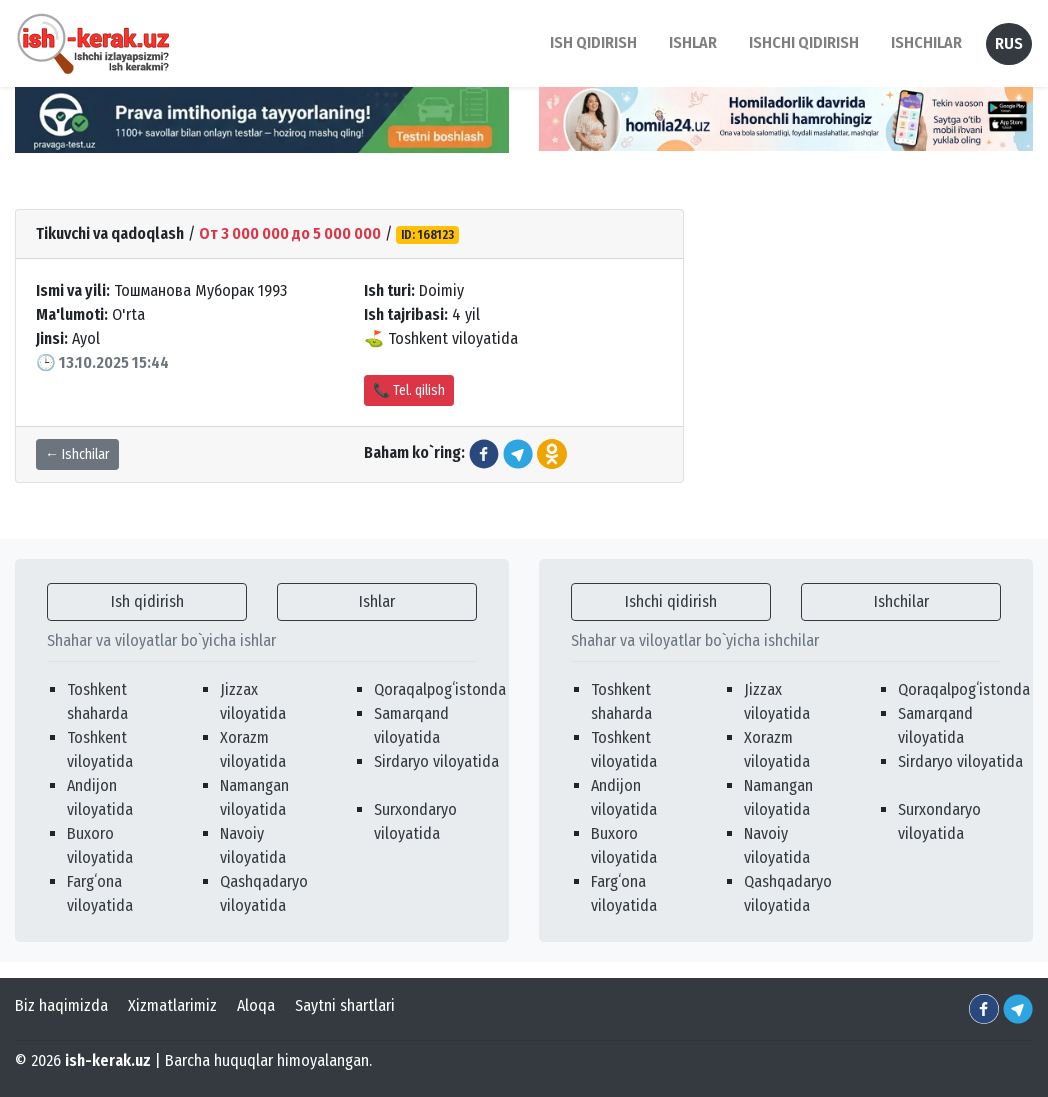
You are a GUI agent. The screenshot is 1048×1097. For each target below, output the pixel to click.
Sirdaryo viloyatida (436, 761)
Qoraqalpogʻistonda (440, 689)
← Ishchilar (77, 454)
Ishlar (377, 601)
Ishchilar (901, 601)
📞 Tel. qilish (409, 390)
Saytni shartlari (345, 1005)
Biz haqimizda (61, 1005)
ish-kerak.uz (108, 1060)
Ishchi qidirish (804, 42)
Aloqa (256, 1005)
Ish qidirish (147, 601)
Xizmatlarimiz (172, 1005)
